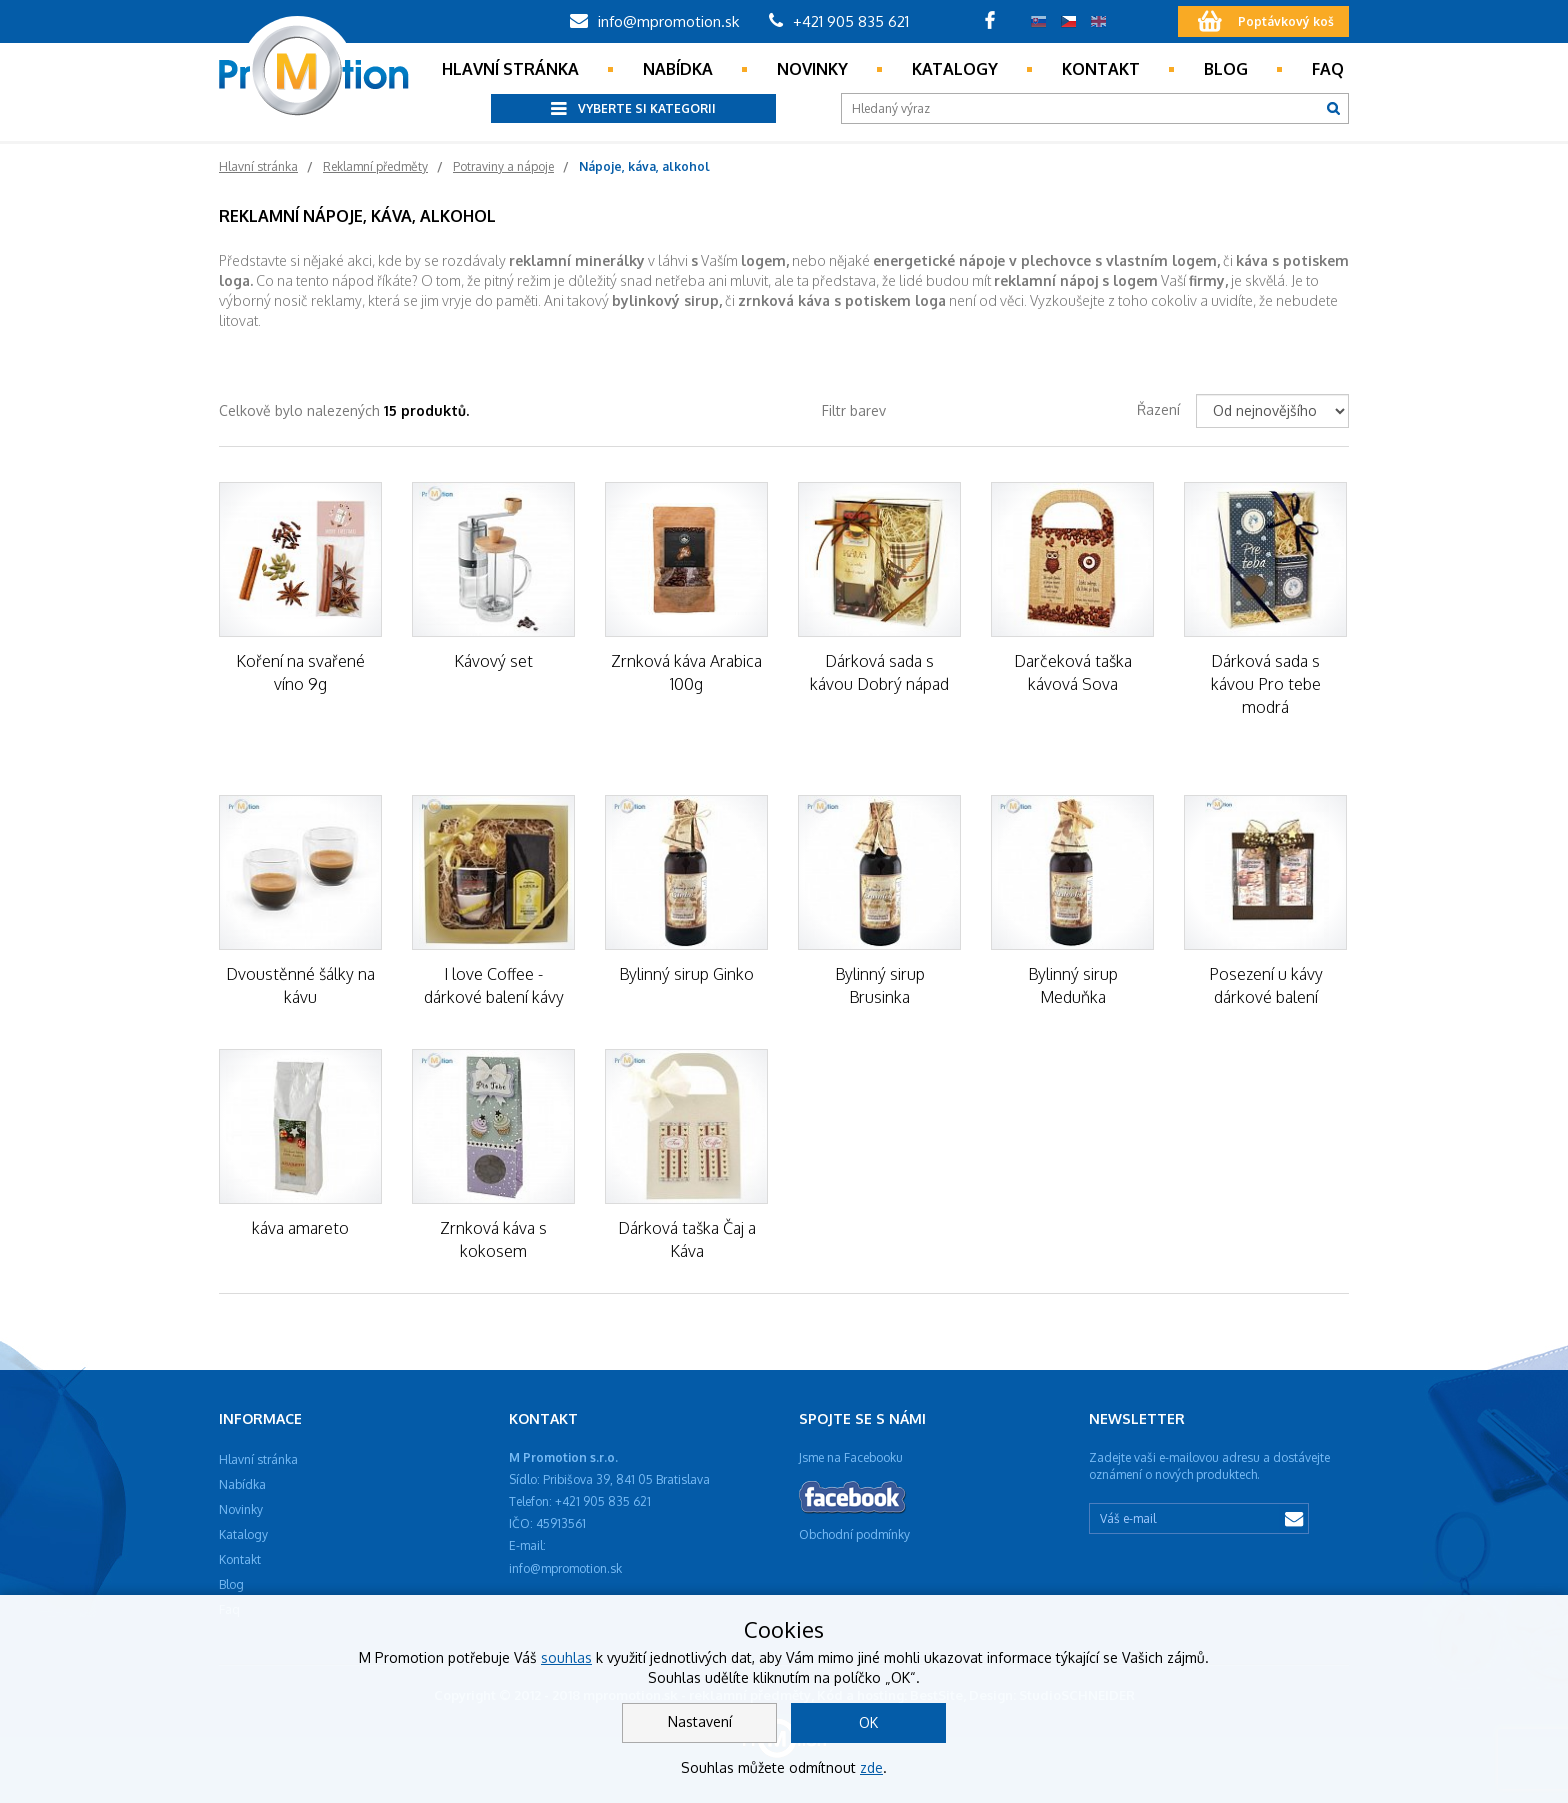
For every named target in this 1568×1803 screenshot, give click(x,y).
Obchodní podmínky (854, 1534)
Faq (1328, 69)
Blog (1226, 69)
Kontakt (1101, 69)
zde (871, 1767)
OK (868, 1722)
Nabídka (678, 69)
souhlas (566, 1657)
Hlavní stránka (510, 69)
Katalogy (955, 69)
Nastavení (700, 1721)
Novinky (812, 69)
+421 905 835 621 (839, 21)
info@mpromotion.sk (654, 21)
